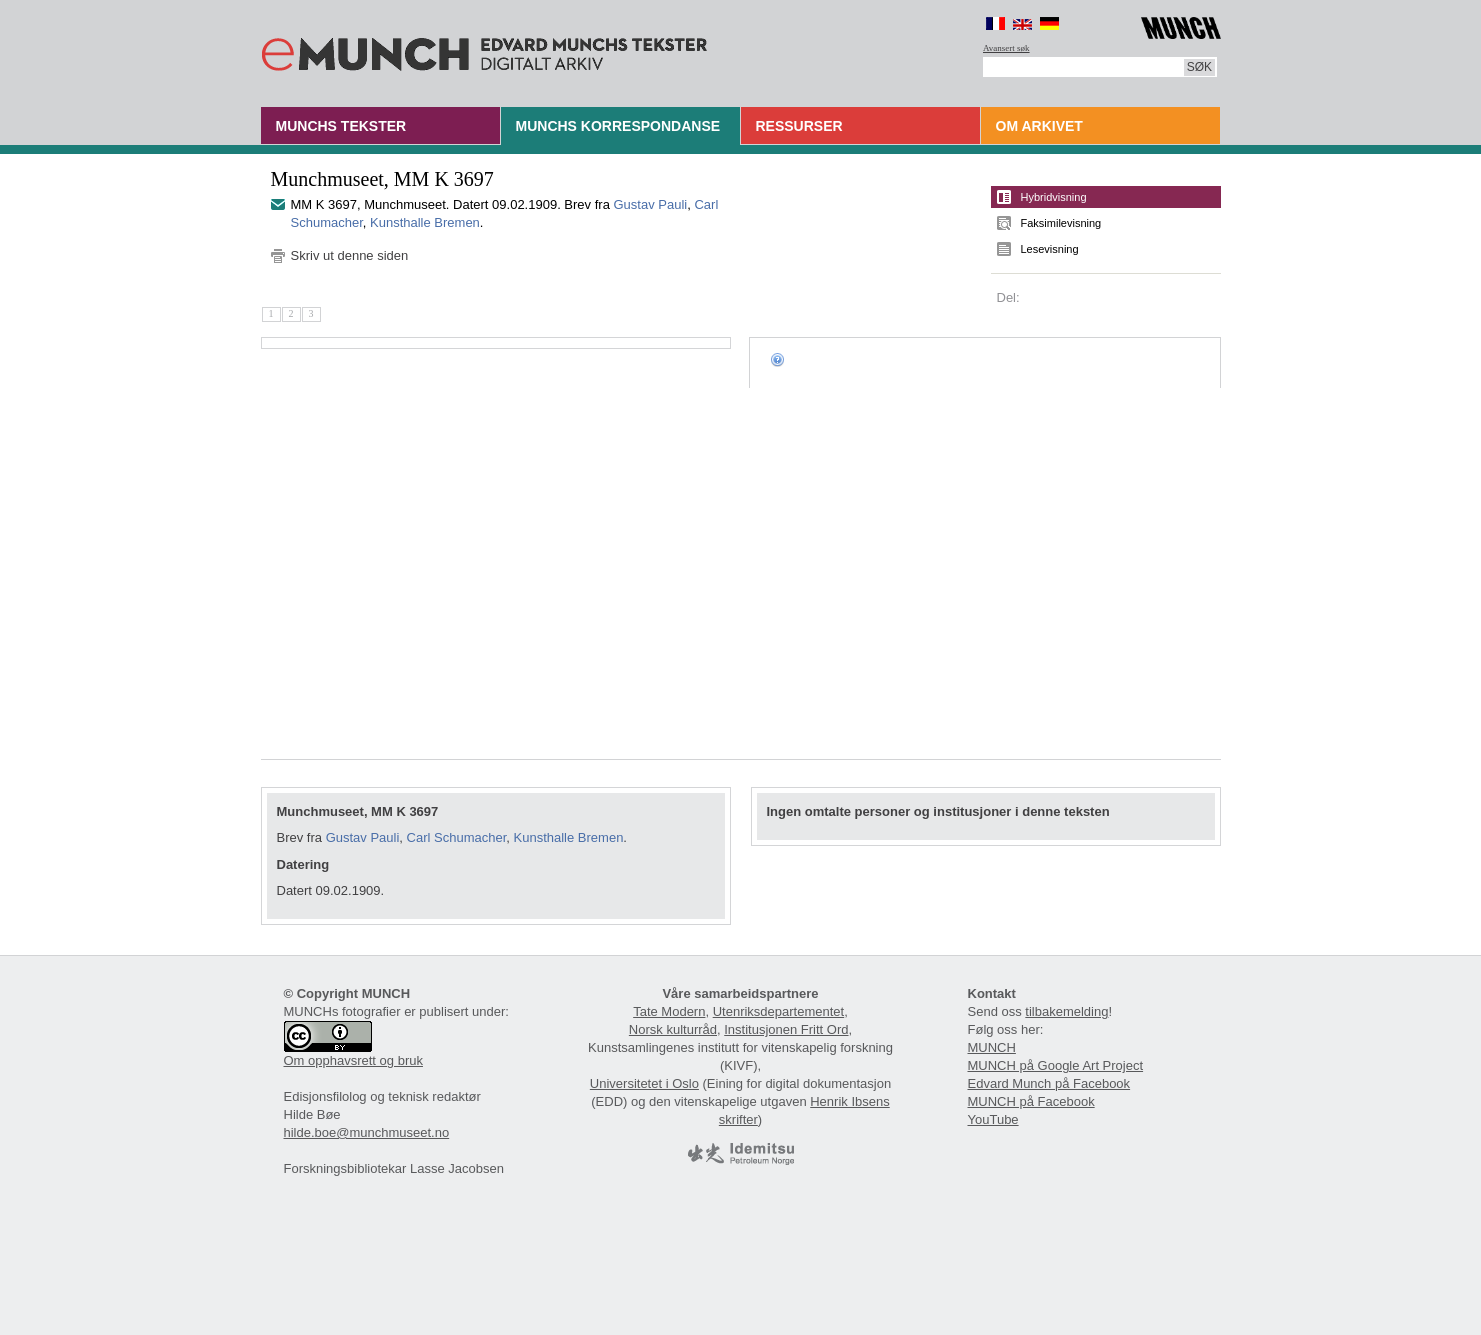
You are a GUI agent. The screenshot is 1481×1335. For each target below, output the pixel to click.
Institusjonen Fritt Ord (786, 1029)
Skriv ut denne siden (350, 255)
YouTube (993, 1119)
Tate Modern (669, 1011)
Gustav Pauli (651, 204)
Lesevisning (1050, 249)
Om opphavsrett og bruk (353, 1060)
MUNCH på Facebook (1031, 1101)
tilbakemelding (1066, 1011)
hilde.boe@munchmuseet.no (367, 1132)
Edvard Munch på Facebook (1049, 1083)
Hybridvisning (1054, 197)
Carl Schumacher (457, 837)
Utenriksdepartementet (779, 1011)
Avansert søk (1006, 48)
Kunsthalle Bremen (425, 222)
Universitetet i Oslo (644, 1083)
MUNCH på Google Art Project (1056, 1065)
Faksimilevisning (1061, 223)
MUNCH (992, 1047)
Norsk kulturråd (673, 1029)
